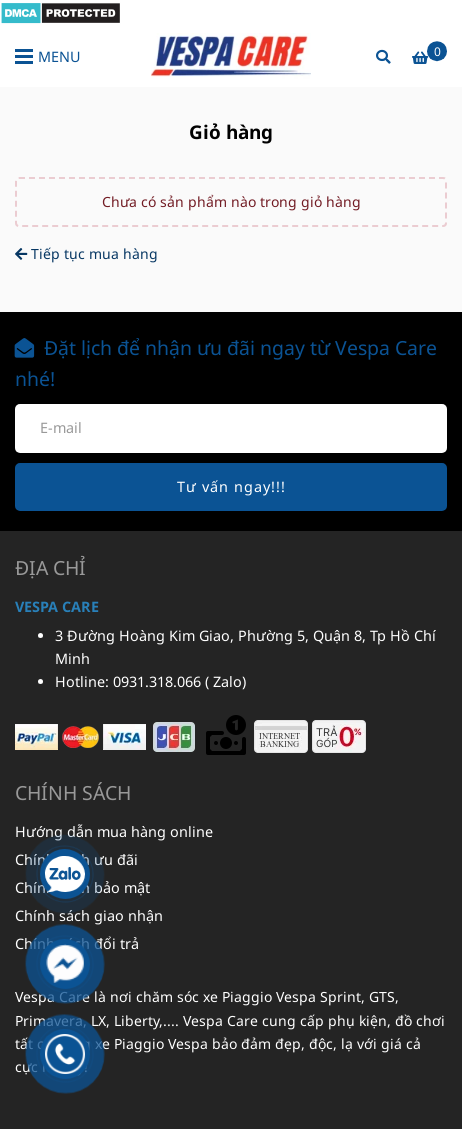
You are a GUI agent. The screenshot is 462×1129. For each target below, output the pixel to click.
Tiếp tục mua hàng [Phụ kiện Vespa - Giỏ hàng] (86, 253)
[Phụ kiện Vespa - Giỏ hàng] (60, 11)
